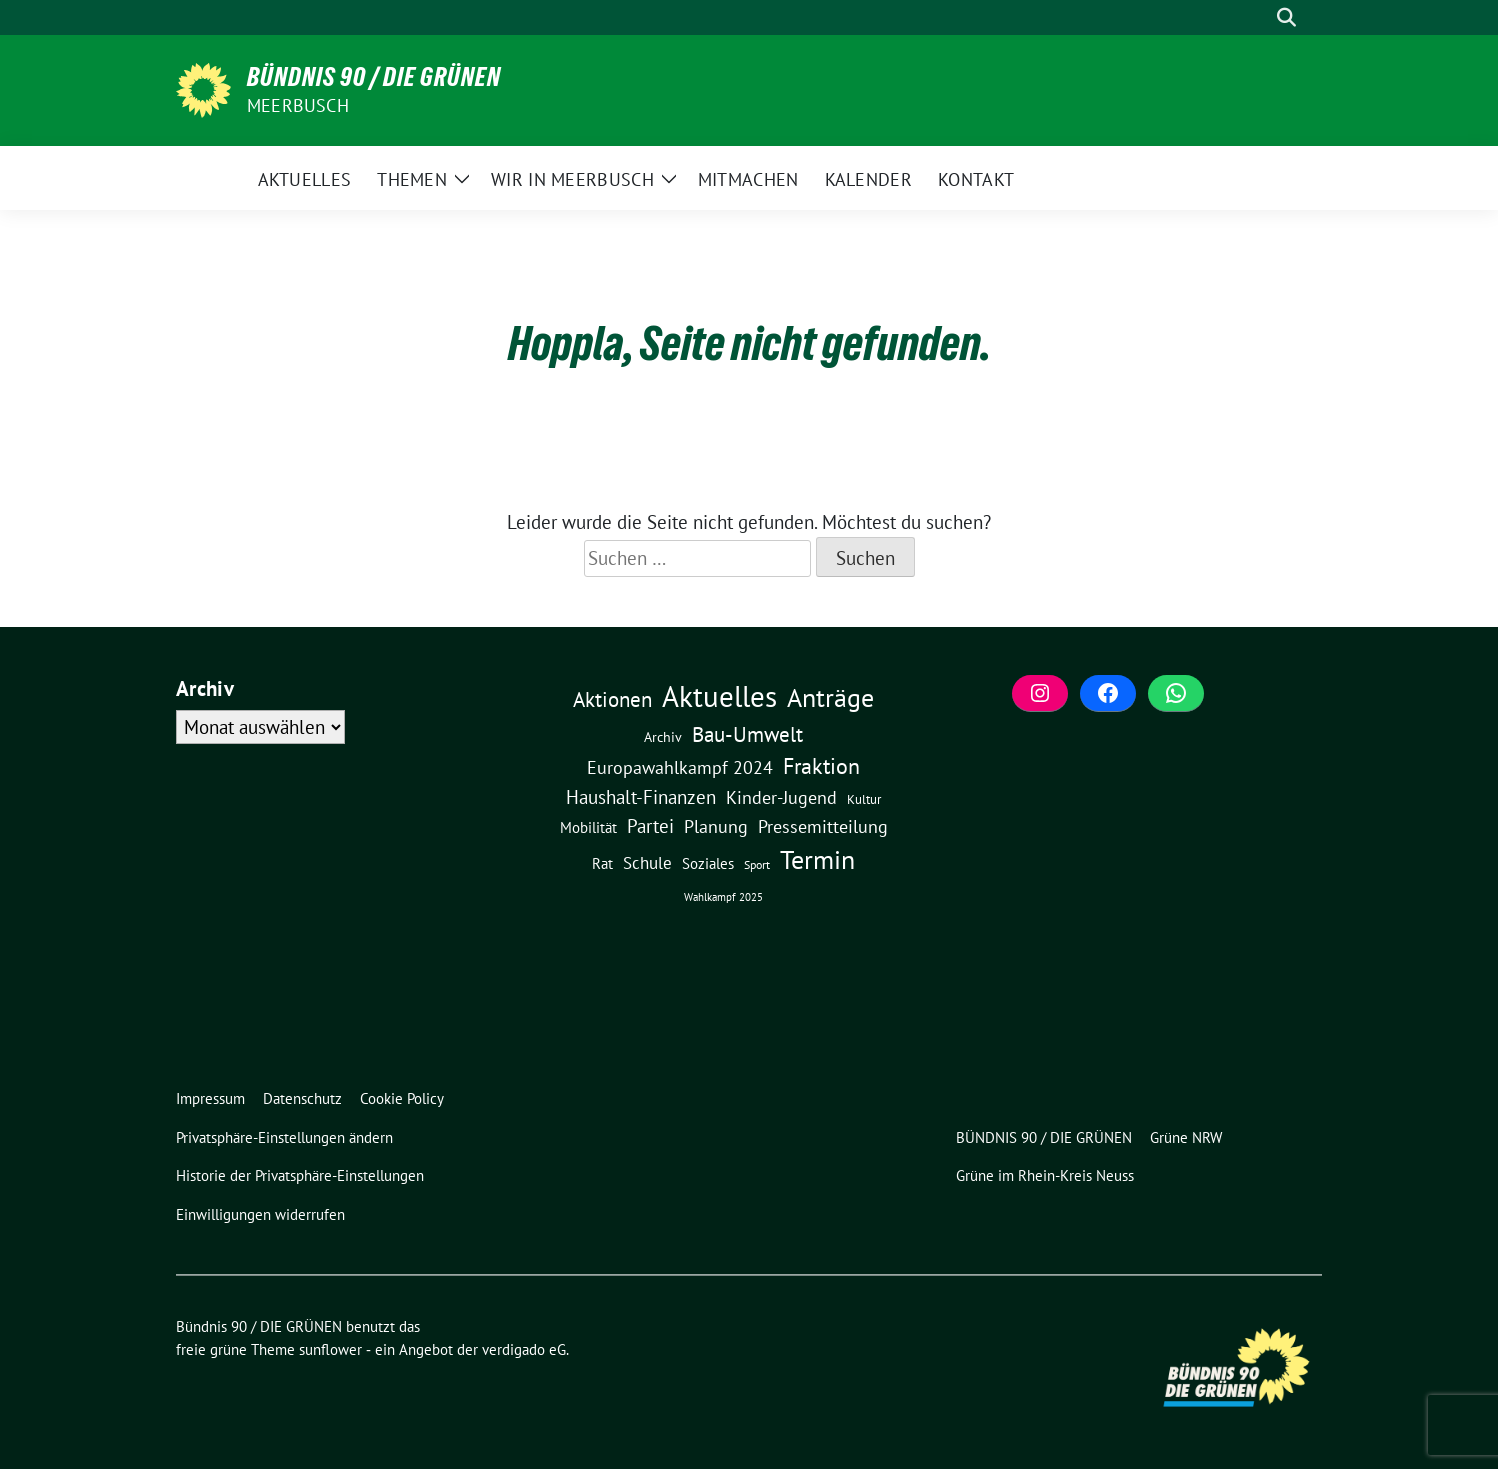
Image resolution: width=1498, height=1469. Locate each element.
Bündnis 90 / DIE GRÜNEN (374, 77)
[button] (288, 1138)
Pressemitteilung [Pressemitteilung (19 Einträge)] (823, 826)
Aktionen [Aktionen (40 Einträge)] (612, 699)
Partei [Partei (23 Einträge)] (650, 826)
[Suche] (1258, 17)
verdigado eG (524, 1349)
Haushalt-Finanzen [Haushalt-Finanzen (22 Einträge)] (641, 797)
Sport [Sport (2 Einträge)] (757, 864)
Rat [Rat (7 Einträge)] (602, 863)
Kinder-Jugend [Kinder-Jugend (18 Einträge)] (781, 797)
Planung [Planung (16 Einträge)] (716, 826)
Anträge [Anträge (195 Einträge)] (830, 697)
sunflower (330, 1349)
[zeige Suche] (1286, 17)
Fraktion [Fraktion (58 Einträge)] (821, 766)
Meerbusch (298, 105)
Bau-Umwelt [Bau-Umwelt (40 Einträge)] (747, 734)
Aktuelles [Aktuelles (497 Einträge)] (719, 696)
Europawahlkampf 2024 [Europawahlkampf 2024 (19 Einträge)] (680, 767)
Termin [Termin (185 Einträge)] (817, 859)
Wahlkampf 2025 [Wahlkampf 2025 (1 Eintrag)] (723, 897)
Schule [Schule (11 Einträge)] (647, 863)
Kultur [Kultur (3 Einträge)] (864, 799)
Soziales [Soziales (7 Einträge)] (708, 863)
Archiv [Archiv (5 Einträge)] (663, 736)
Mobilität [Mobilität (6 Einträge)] (588, 827)
